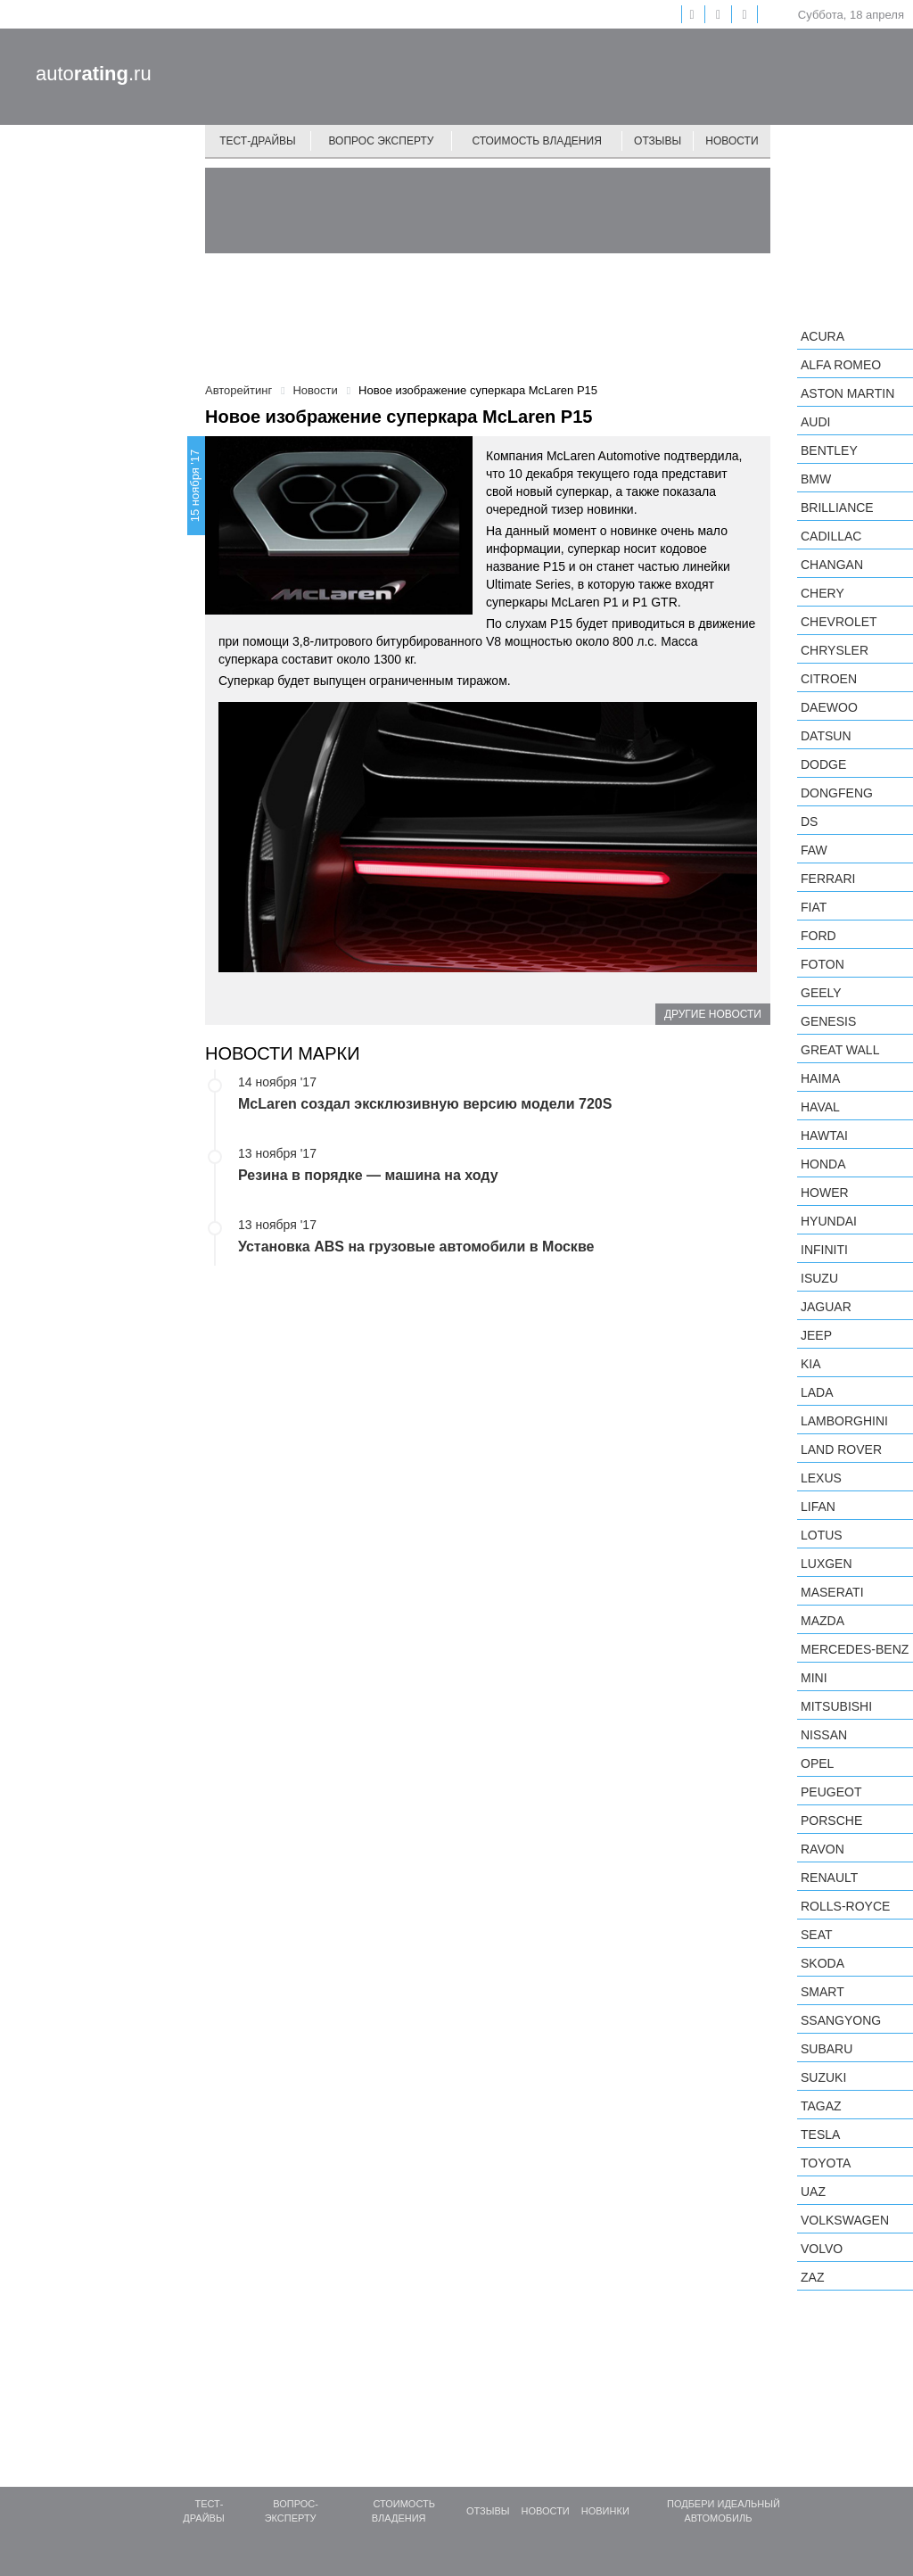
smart (822, 1992)
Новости (731, 141)
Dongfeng (837, 793)
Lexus (821, 1478)
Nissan (824, 1735)
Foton (822, 964)
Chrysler (834, 650)
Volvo (822, 2249)
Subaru (826, 2049)
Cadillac (831, 536)
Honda (823, 1164)
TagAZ (821, 2106)
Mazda (822, 1621)
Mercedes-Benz (855, 1649)
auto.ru (94, 73)
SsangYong (841, 2020)
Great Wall (840, 1050)
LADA (817, 1392)
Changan (832, 564)
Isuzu (819, 1278)
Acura (822, 336)
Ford (818, 936)
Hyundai (829, 1221)
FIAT (814, 907)
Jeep (816, 1335)
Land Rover (841, 1449)
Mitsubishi (836, 1706)
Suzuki (823, 2077)
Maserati (832, 1592)
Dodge (823, 764)
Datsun (826, 736)
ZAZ (812, 2277)
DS (809, 821)
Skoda (822, 1963)
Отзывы (657, 141)
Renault (829, 1877)
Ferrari (828, 878)
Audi (815, 422)
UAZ (813, 2191)
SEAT (817, 1935)
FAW (814, 850)
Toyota (826, 2163)
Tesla (820, 2134)
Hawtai (824, 1135)
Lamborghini (844, 1421)
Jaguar (826, 1307)
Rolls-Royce (845, 1906)
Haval (820, 1107)
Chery (822, 593)
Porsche (831, 1820)
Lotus (822, 1535)
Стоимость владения (536, 141)
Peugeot (831, 1792)
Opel (817, 1763)
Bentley (829, 450)
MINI (814, 1678)
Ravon (822, 1849)
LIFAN (818, 1506)
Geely (821, 993)
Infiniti (824, 1250)
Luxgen (826, 1563)
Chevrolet (839, 622)
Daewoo (829, 707)
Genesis (828, 1021)
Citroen (829, 679)
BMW (816, 479)
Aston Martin (847, 393)
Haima (820, 1078)
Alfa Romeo (841, 365)
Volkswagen (845, 2220)
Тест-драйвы (257, 141)
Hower (825, 1192)
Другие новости (712, 1014)
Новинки (605, 2511)
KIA (811, 1364)
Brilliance (837, 507)
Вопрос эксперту (381, 141)
